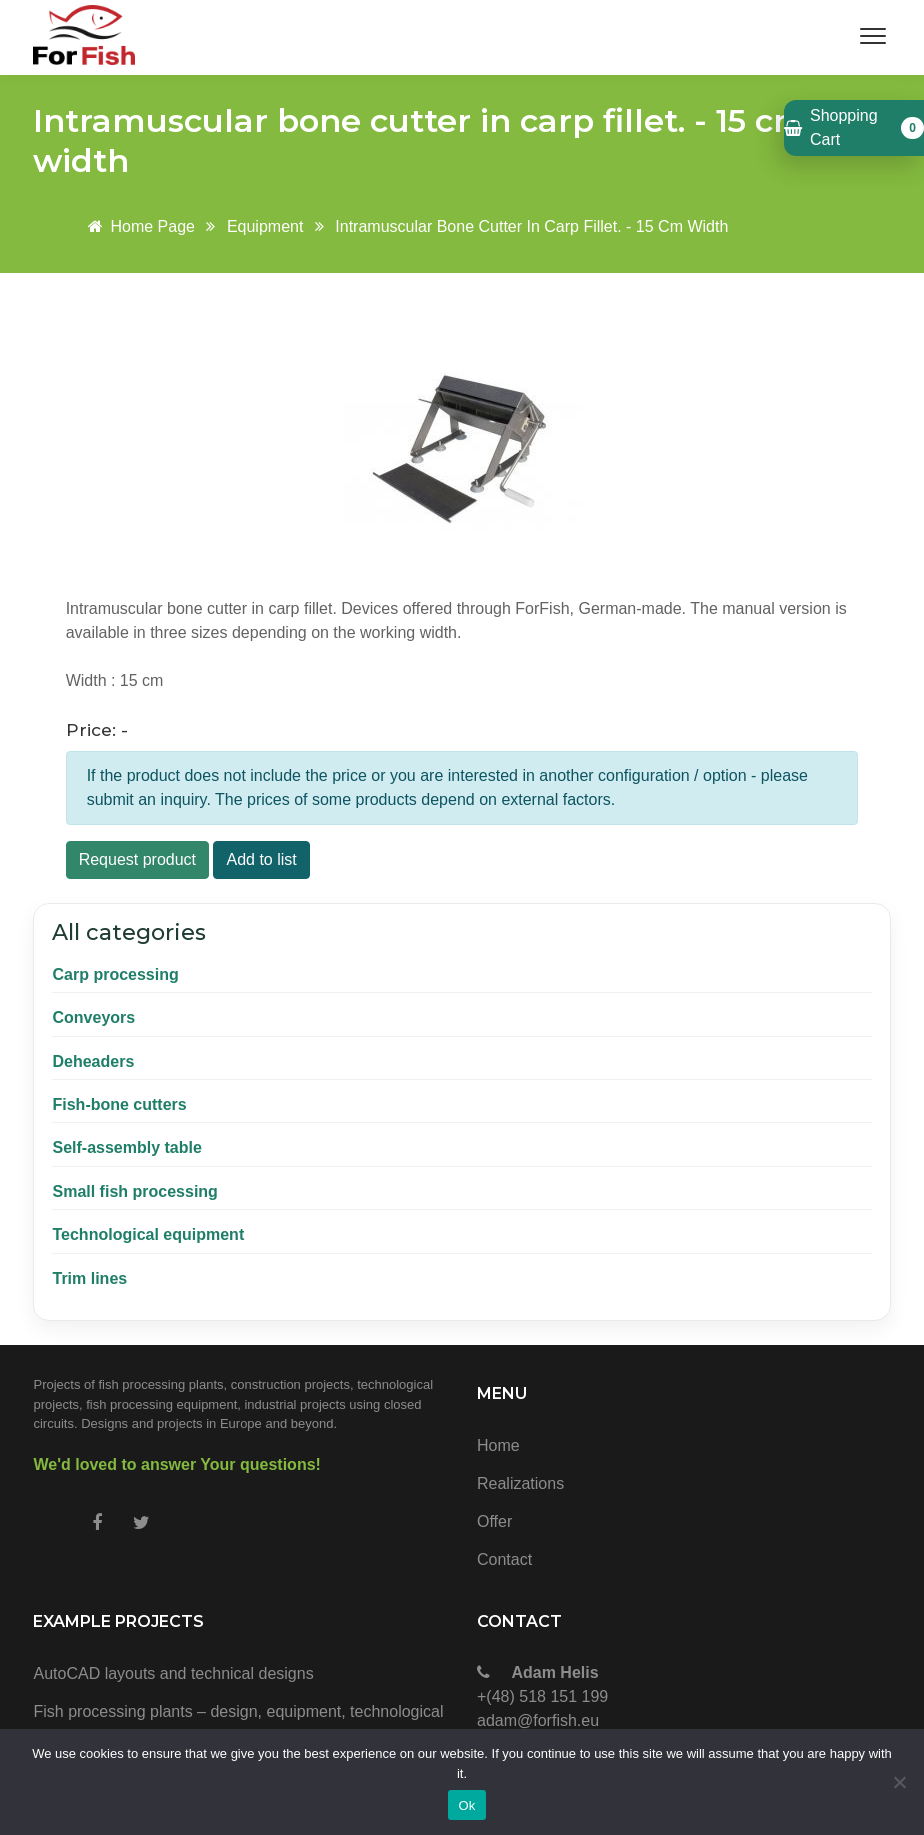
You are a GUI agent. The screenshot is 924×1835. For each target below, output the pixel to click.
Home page (138, 226)
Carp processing (115, 974)
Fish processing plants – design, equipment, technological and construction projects (238, 1724)
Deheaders (93, 1061)
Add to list (261, 859)
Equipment (265, 226)
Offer (494, 1521)
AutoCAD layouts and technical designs (173, 1673)
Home (498, 1445)
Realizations (520, 1483)
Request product (137, 859)
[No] (899, 1782)
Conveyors (93, 1017)
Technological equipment (148, 1234)
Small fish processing (134, 1191)
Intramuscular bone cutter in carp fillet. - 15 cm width (531, 226)
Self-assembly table (126, 1147)
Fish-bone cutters (119, 1104)
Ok (466, 1805)
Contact (504, 1559)
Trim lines (89, 1278)
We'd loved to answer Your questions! (176, 1464)
